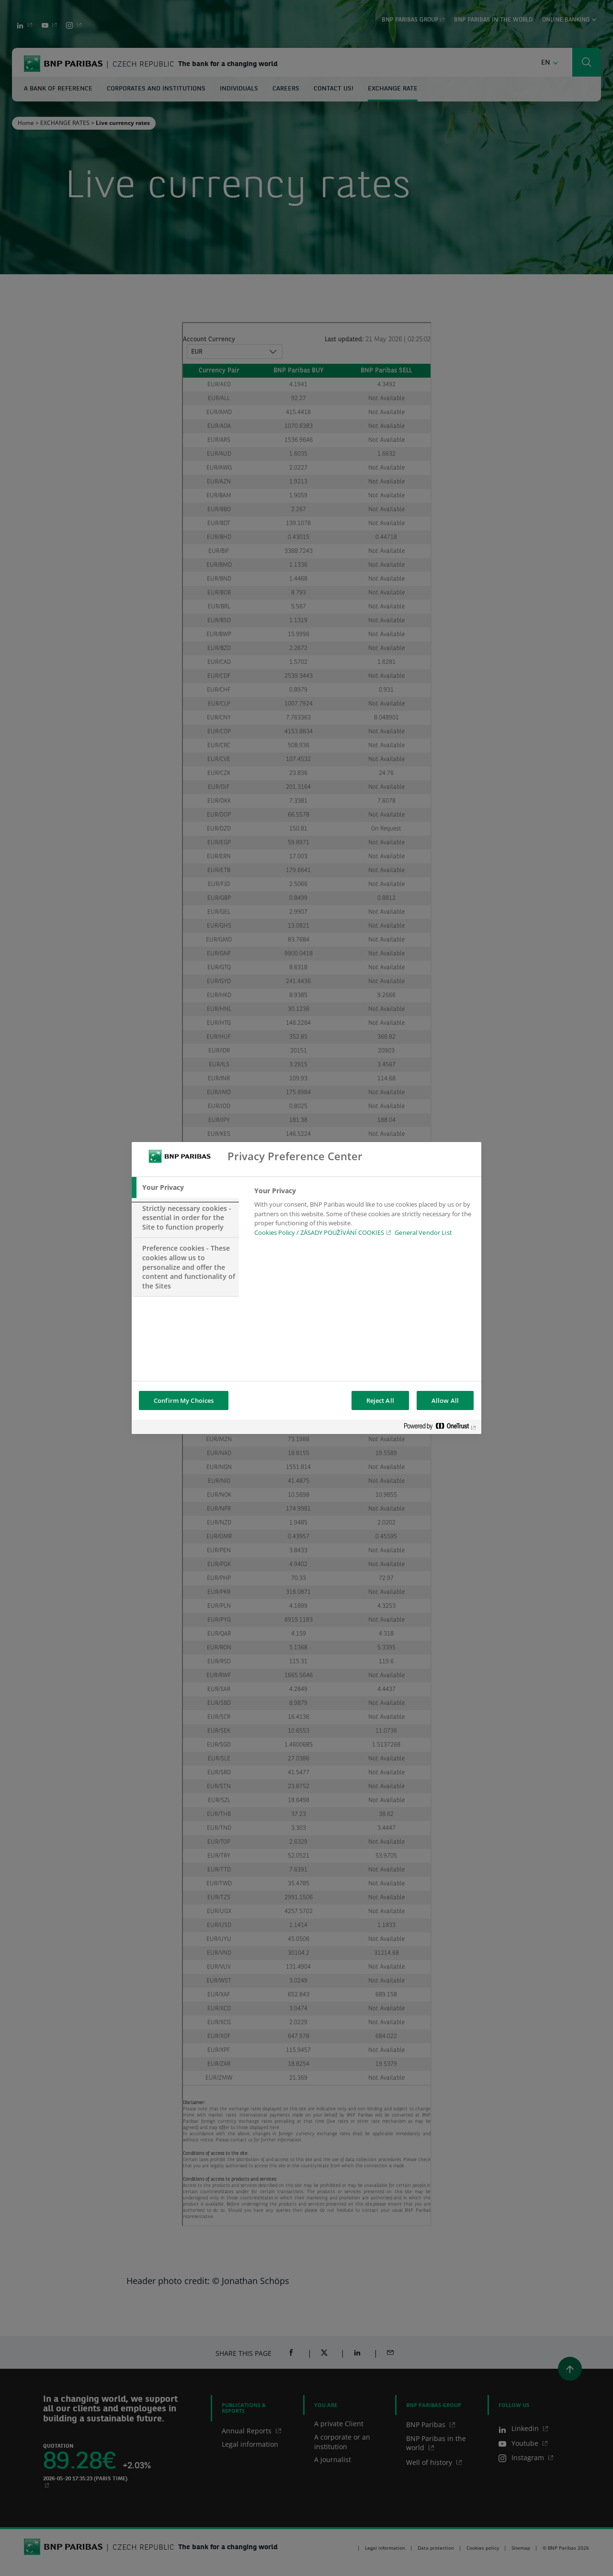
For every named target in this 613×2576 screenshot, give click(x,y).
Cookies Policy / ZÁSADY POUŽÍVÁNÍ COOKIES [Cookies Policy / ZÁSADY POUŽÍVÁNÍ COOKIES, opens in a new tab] (319, 1232)
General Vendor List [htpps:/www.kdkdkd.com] (423, 1232)
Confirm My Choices (184, 1400)
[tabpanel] (364, 1214)
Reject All (380, 1400)
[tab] (185, 1187)
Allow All (445, 1400)
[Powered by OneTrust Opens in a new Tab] (440, 1428)
